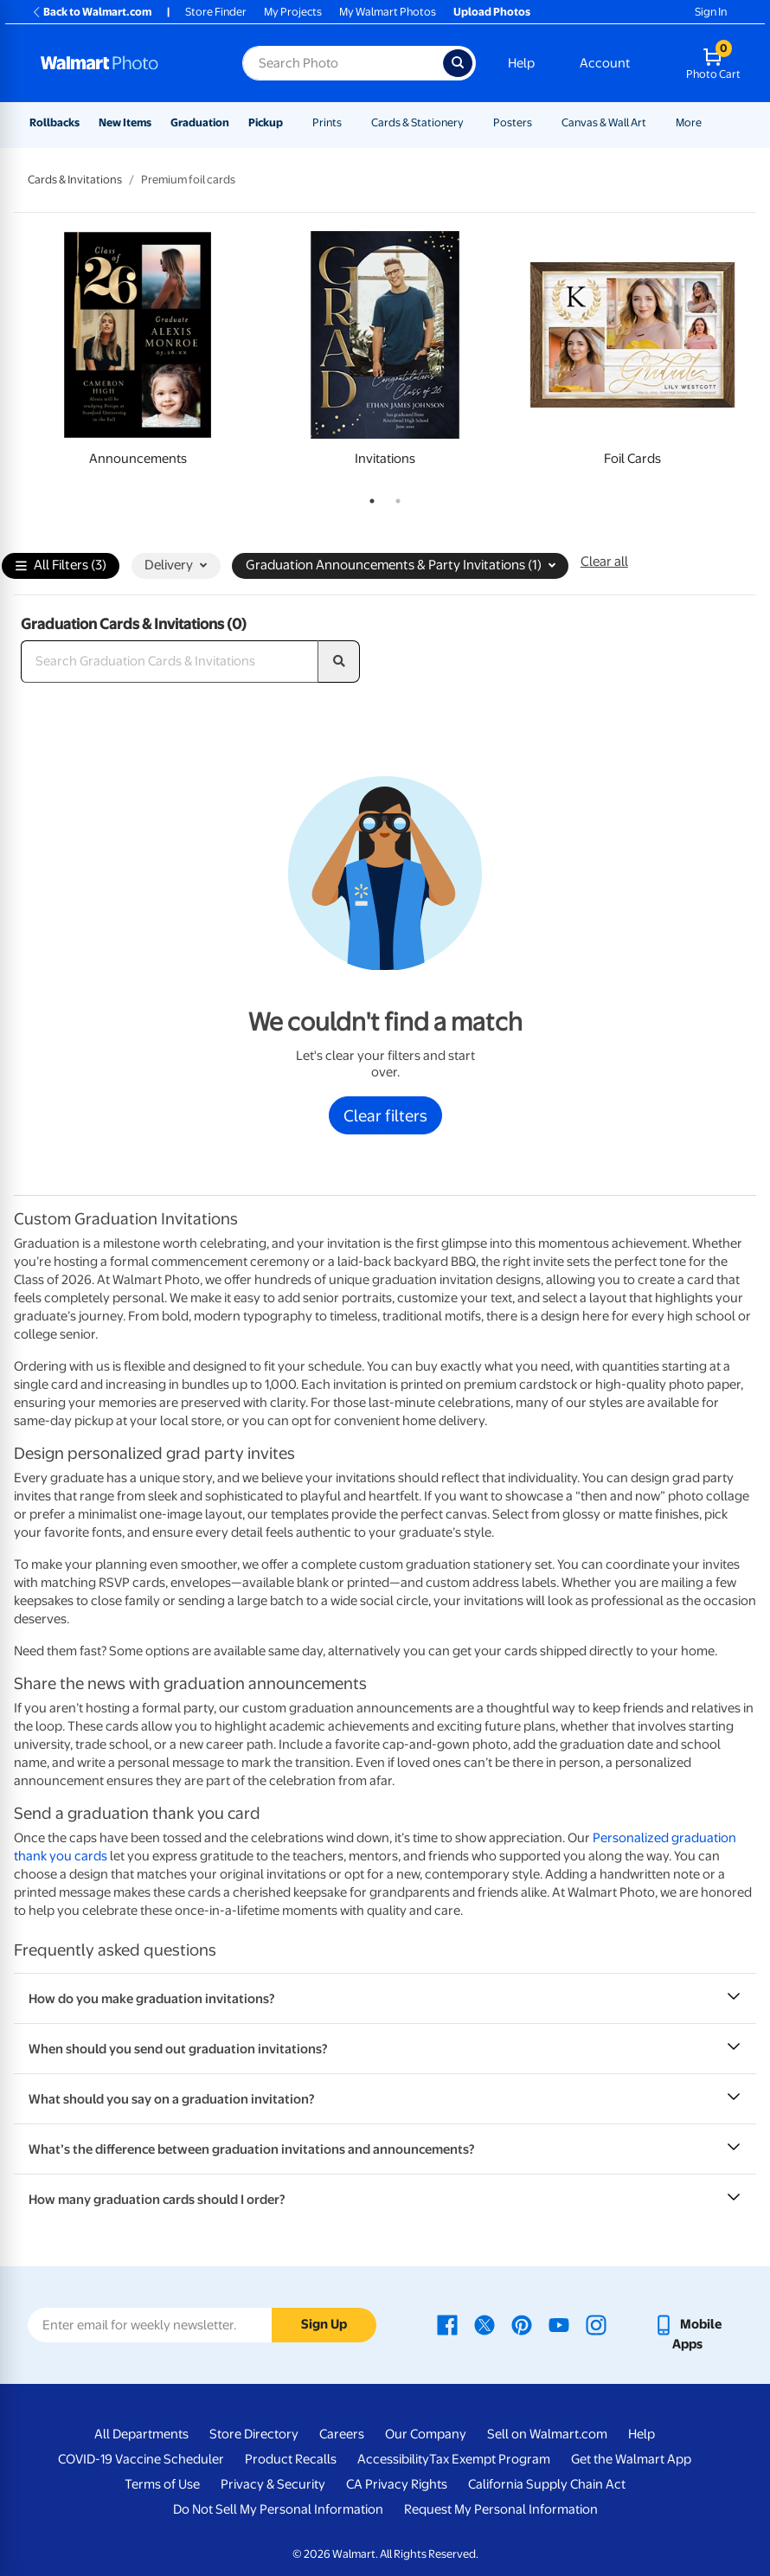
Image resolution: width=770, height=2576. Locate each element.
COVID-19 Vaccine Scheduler (141, 2459)
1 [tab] (368, 497)
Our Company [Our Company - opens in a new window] (425, 2434)
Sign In (711, 11)
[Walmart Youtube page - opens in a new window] (559, 2324)
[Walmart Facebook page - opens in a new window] (447, 2324)
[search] (339, 662)
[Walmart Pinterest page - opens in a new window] (521, 2324)
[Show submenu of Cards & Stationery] (471, 122)
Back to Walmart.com (91, 11)
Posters (512, 122)
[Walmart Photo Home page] (123, 63)
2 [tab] (394, 497)
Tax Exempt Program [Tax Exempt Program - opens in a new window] (489, 2459)
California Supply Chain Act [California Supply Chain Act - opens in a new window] (547, 2484)
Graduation (199, 122)
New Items (125, 122)
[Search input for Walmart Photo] (342, 63)
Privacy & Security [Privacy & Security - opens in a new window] (273, 2484)
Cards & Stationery (417, 122)
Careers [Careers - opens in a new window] (341, 2434)
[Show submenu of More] (709, 122)
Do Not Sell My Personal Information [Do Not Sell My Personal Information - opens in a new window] (278, 2509)
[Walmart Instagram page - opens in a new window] (596, 2324)
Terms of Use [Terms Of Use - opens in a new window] (162, 2484)
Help (521, 63)
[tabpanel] (137, 353)
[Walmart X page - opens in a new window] (484, 2324)
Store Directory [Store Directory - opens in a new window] (253, 2434)
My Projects (293, 11)
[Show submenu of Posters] (540, 122)
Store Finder (216, 11)
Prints (327, 122)
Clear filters (385, 1115)
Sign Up (324, 2324)
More (689, 122)
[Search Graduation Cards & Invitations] (169, 662)
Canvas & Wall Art (603, 122)
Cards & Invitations (75, 179)
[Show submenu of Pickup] (291, 122)
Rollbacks (54, 122)
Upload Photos (491, 11)
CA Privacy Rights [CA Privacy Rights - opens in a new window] (396, 2484)
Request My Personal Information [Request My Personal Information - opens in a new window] (501, 2509)
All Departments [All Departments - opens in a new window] (141, 2434)
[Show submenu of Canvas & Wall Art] (654, 122)
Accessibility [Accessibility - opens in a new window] (393, 2459)
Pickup (265, 122)
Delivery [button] (175, 565)
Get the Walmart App (631, 2459)
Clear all (604, 561)
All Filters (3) (61, 566)
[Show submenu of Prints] (349, 122)
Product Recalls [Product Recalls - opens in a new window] (291, 2459)
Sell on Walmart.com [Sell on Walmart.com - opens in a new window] (547, 2434)
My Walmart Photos (387, 11)
